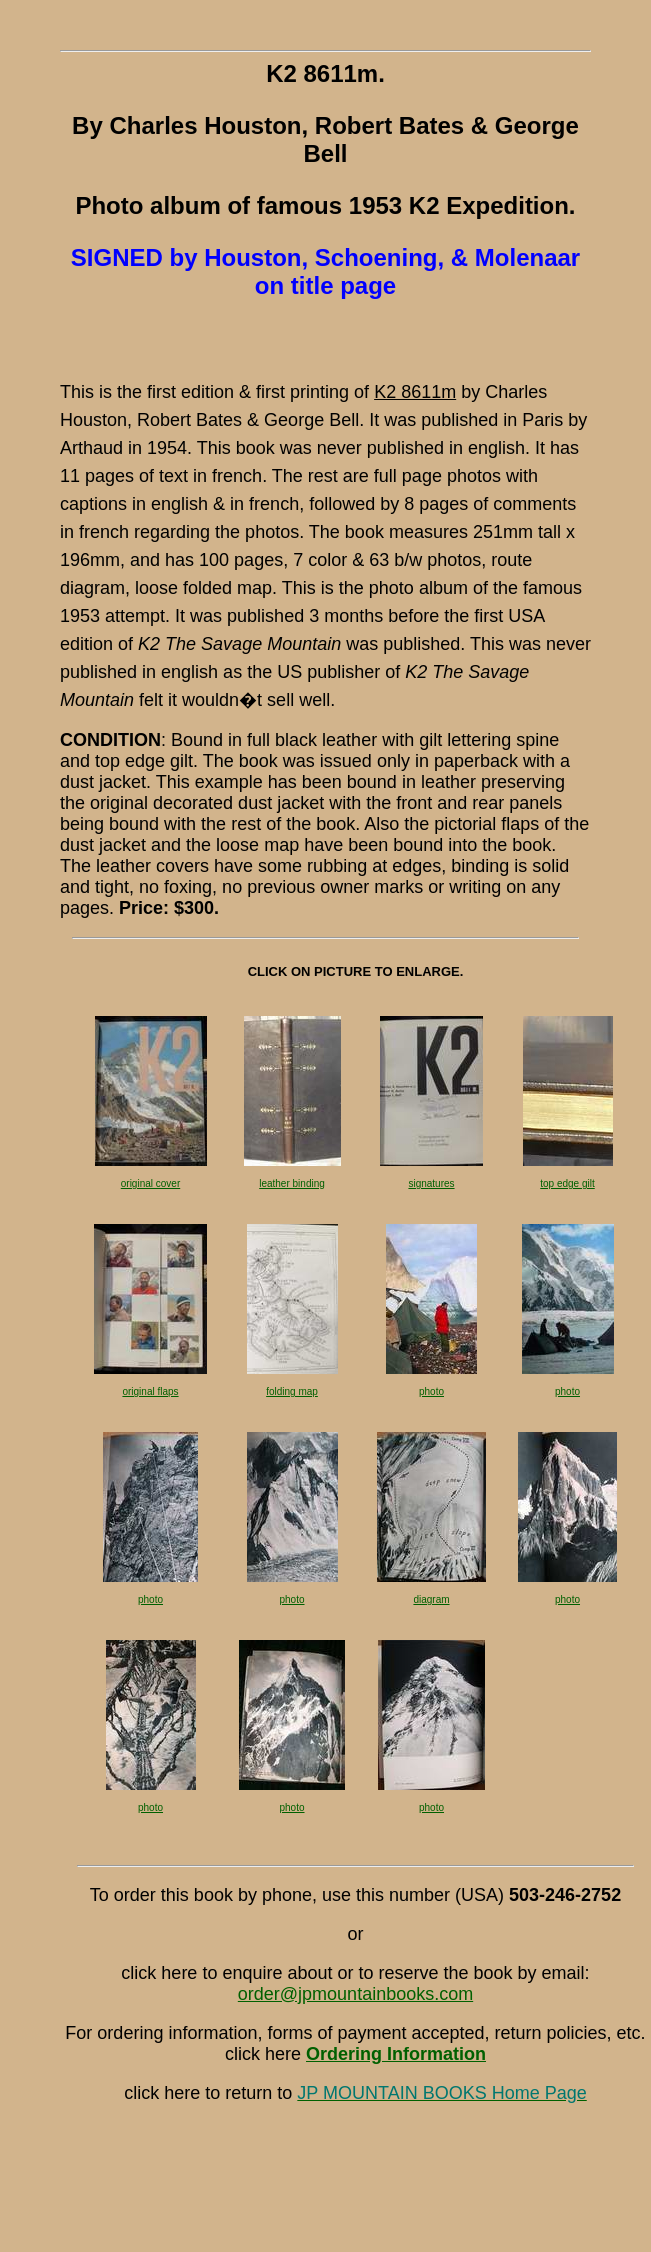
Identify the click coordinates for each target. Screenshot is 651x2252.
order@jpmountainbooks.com (355, 1994)
